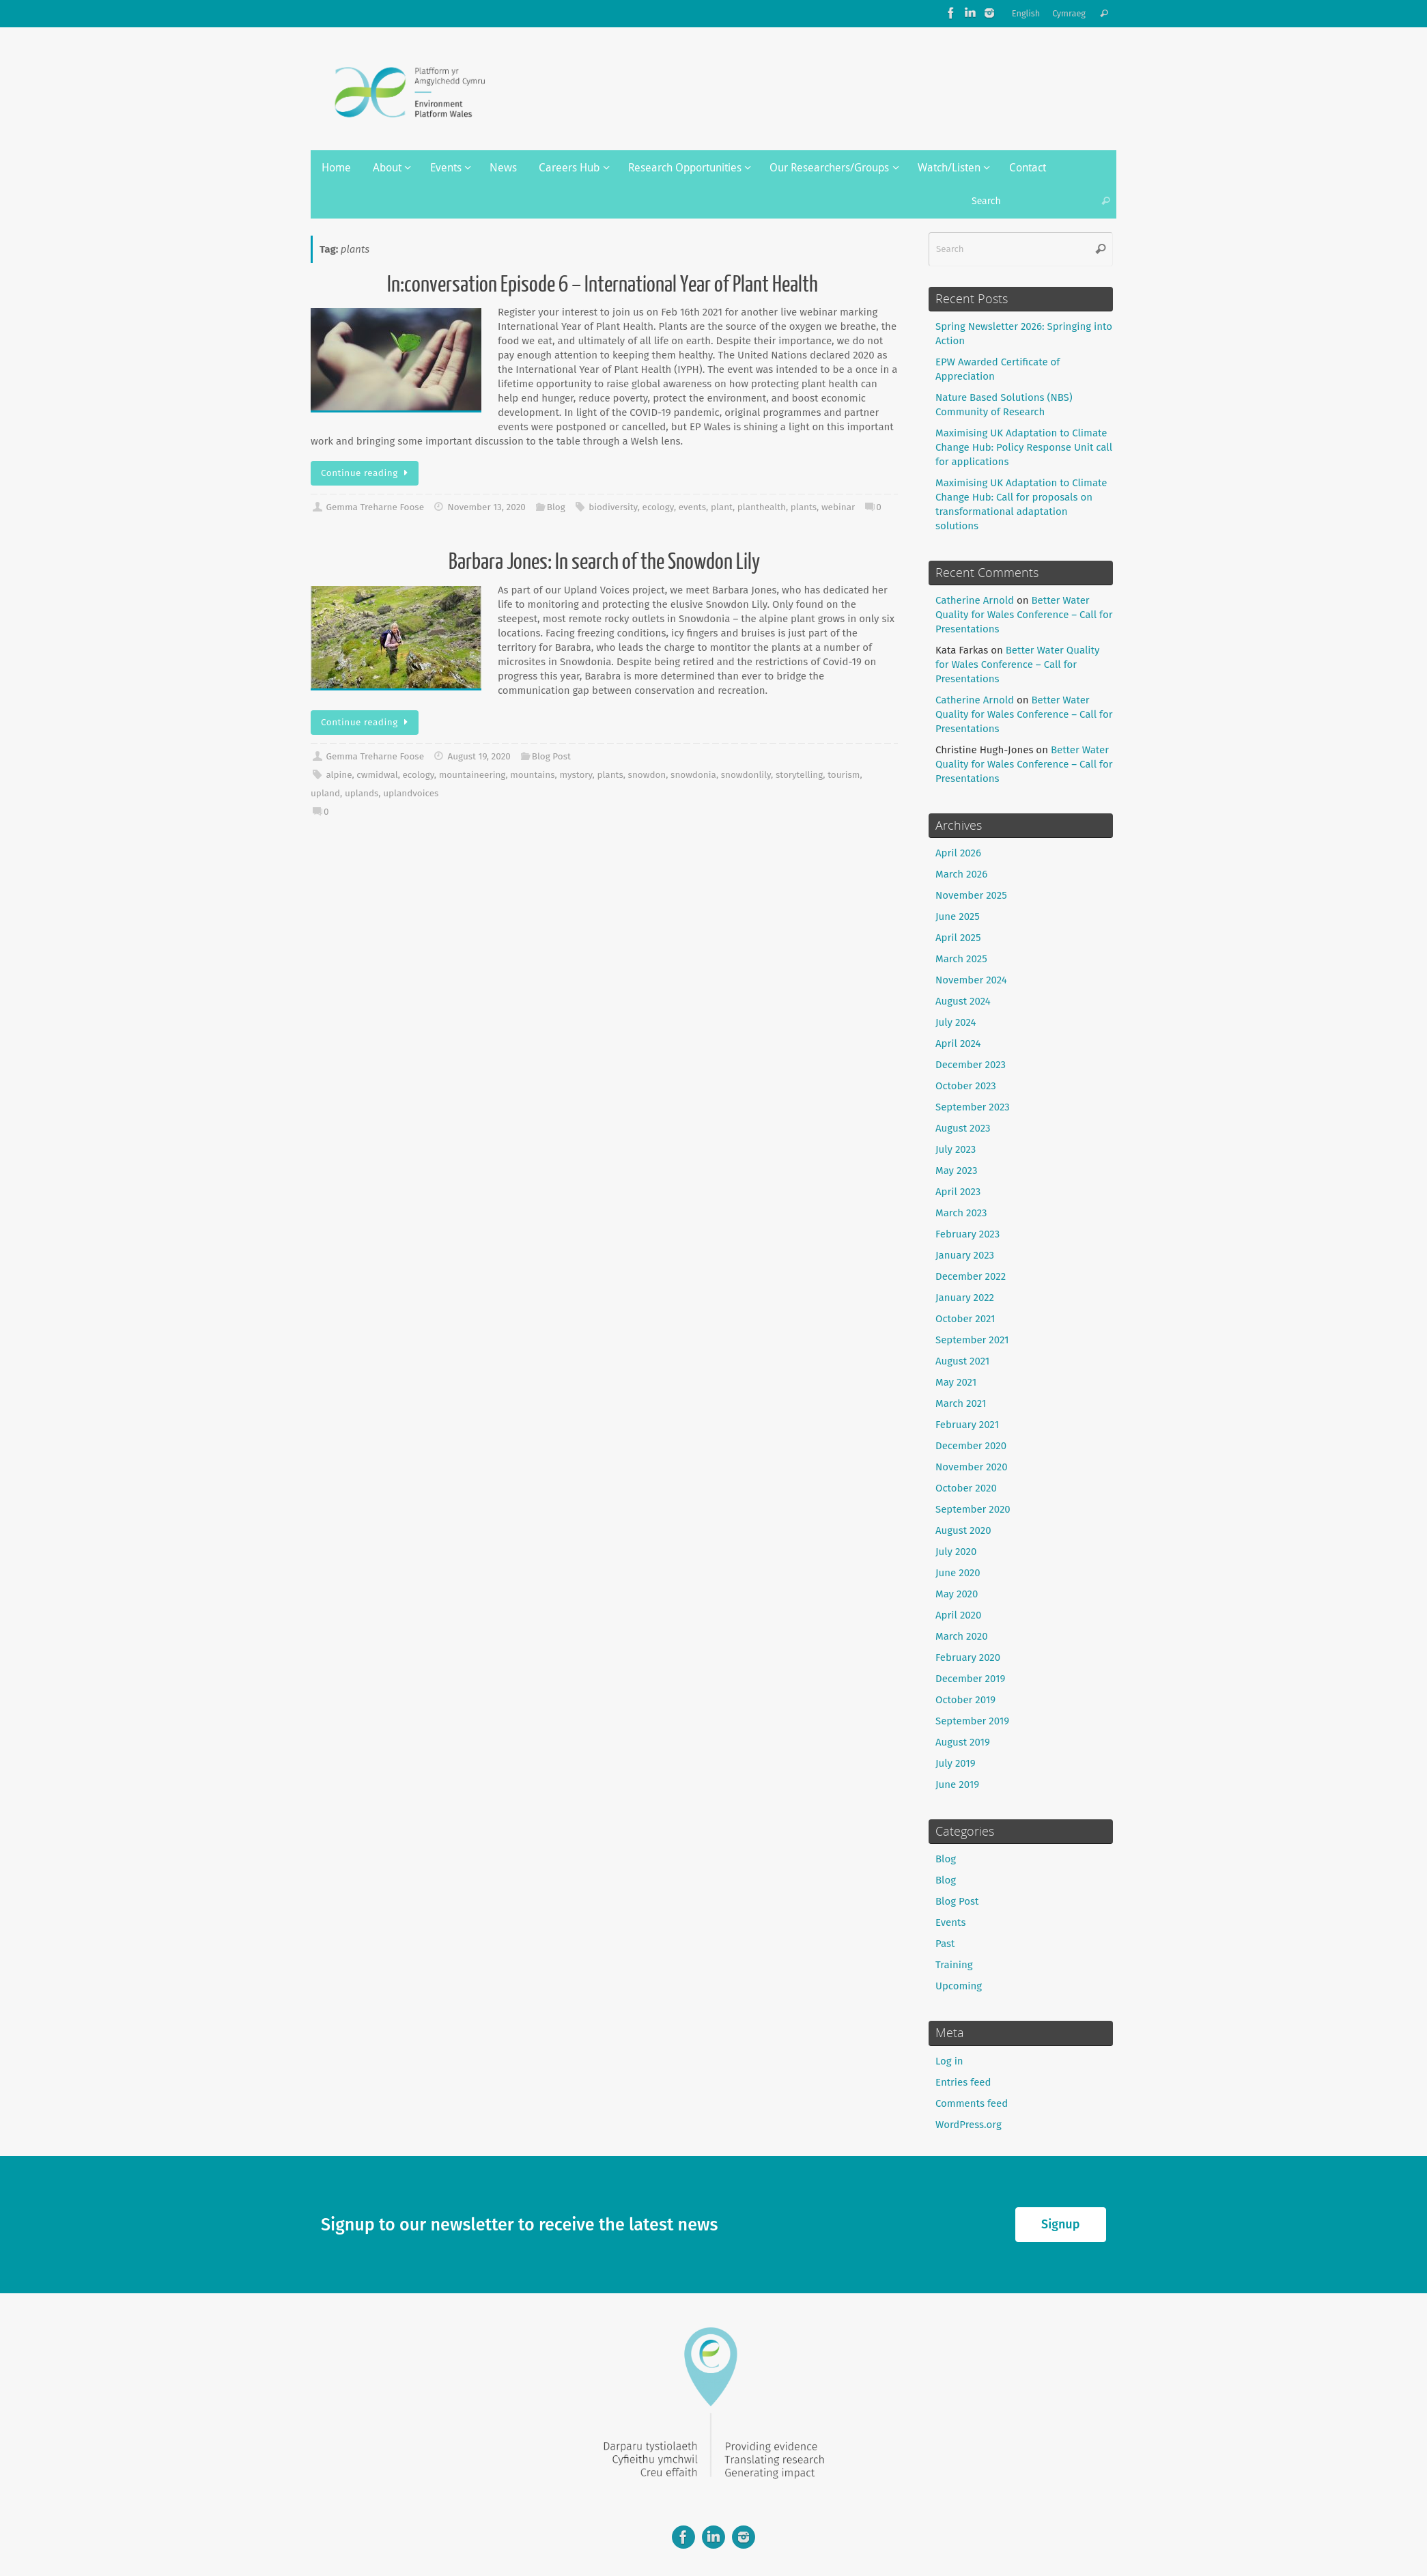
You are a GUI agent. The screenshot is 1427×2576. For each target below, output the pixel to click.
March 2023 (961, 1213)
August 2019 (962, 1742)
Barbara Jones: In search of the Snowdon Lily (604, 562)
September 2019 (972, 1721)
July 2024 (955, 1022)
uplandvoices (410, 793)
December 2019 (970, 1678)
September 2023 (972, 1107)
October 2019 (965, 1700)
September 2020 (973, 1509)
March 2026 (961, 874)
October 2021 (965, 1319)
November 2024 (971, 980)
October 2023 (965, 1086)
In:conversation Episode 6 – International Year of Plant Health (604, 284)
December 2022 (970, 1276)
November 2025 (971, 895)
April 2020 (958, 1615)
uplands (361, 793)
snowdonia (693, 775)
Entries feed (963, 2082)
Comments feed (971, 2103)
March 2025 (961, 959)
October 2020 (966, 1488)
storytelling (799, 775)
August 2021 (962, 1361)
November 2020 (971, 1467)
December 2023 (970, 1065)
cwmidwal (376, 775)
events (692, 507)
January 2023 (964, 1255)
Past (945, 1943)
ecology (658, 507)
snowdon (647, 775)
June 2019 (957, 1784)
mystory (575, 775)
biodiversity (613, 507)
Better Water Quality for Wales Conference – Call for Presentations (1024, 614)
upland (325, 793)
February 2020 (967, 1657)
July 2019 (955, 1763)
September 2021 (972, 1340)
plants (804, 507)
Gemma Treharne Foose (375, 507)
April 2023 (957, 1192)
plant (722, 507)
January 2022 (964, 1297)
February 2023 (967, 1234)
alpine (339, 775)
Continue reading (367, 473)
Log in (949, 2061)
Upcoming (958, 1986)
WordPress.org (968, 2124)
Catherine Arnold (974, 600)
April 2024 (958, 1043)
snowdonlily (746, 775)
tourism (844, 775)
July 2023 (955, 1149)
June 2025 (957, 916)
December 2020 (970, 1446)
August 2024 (963, 1001)
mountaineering (472, 775)
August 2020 (963, 1530)
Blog (556, 507)
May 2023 (956, 1170)
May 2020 (956, 1594)
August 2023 (963, 1128)
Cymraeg (1069, 13)
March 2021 (960, 1403)
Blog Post (551, 756)
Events (950, 1922)
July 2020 (955, 1551)
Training (954, 1965)
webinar (838, 507)
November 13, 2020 (486, 507)
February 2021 (967, 1424)
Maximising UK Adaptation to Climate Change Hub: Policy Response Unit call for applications (1023, 447)
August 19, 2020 (478, 756)
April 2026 (958, 853)
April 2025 (957, 938)
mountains (532, 775)
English (1026, 13)
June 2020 (957, 1573)
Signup (1060, 2224)
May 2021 (955, 1382)
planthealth (761, 507)
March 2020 (961, 1636)
